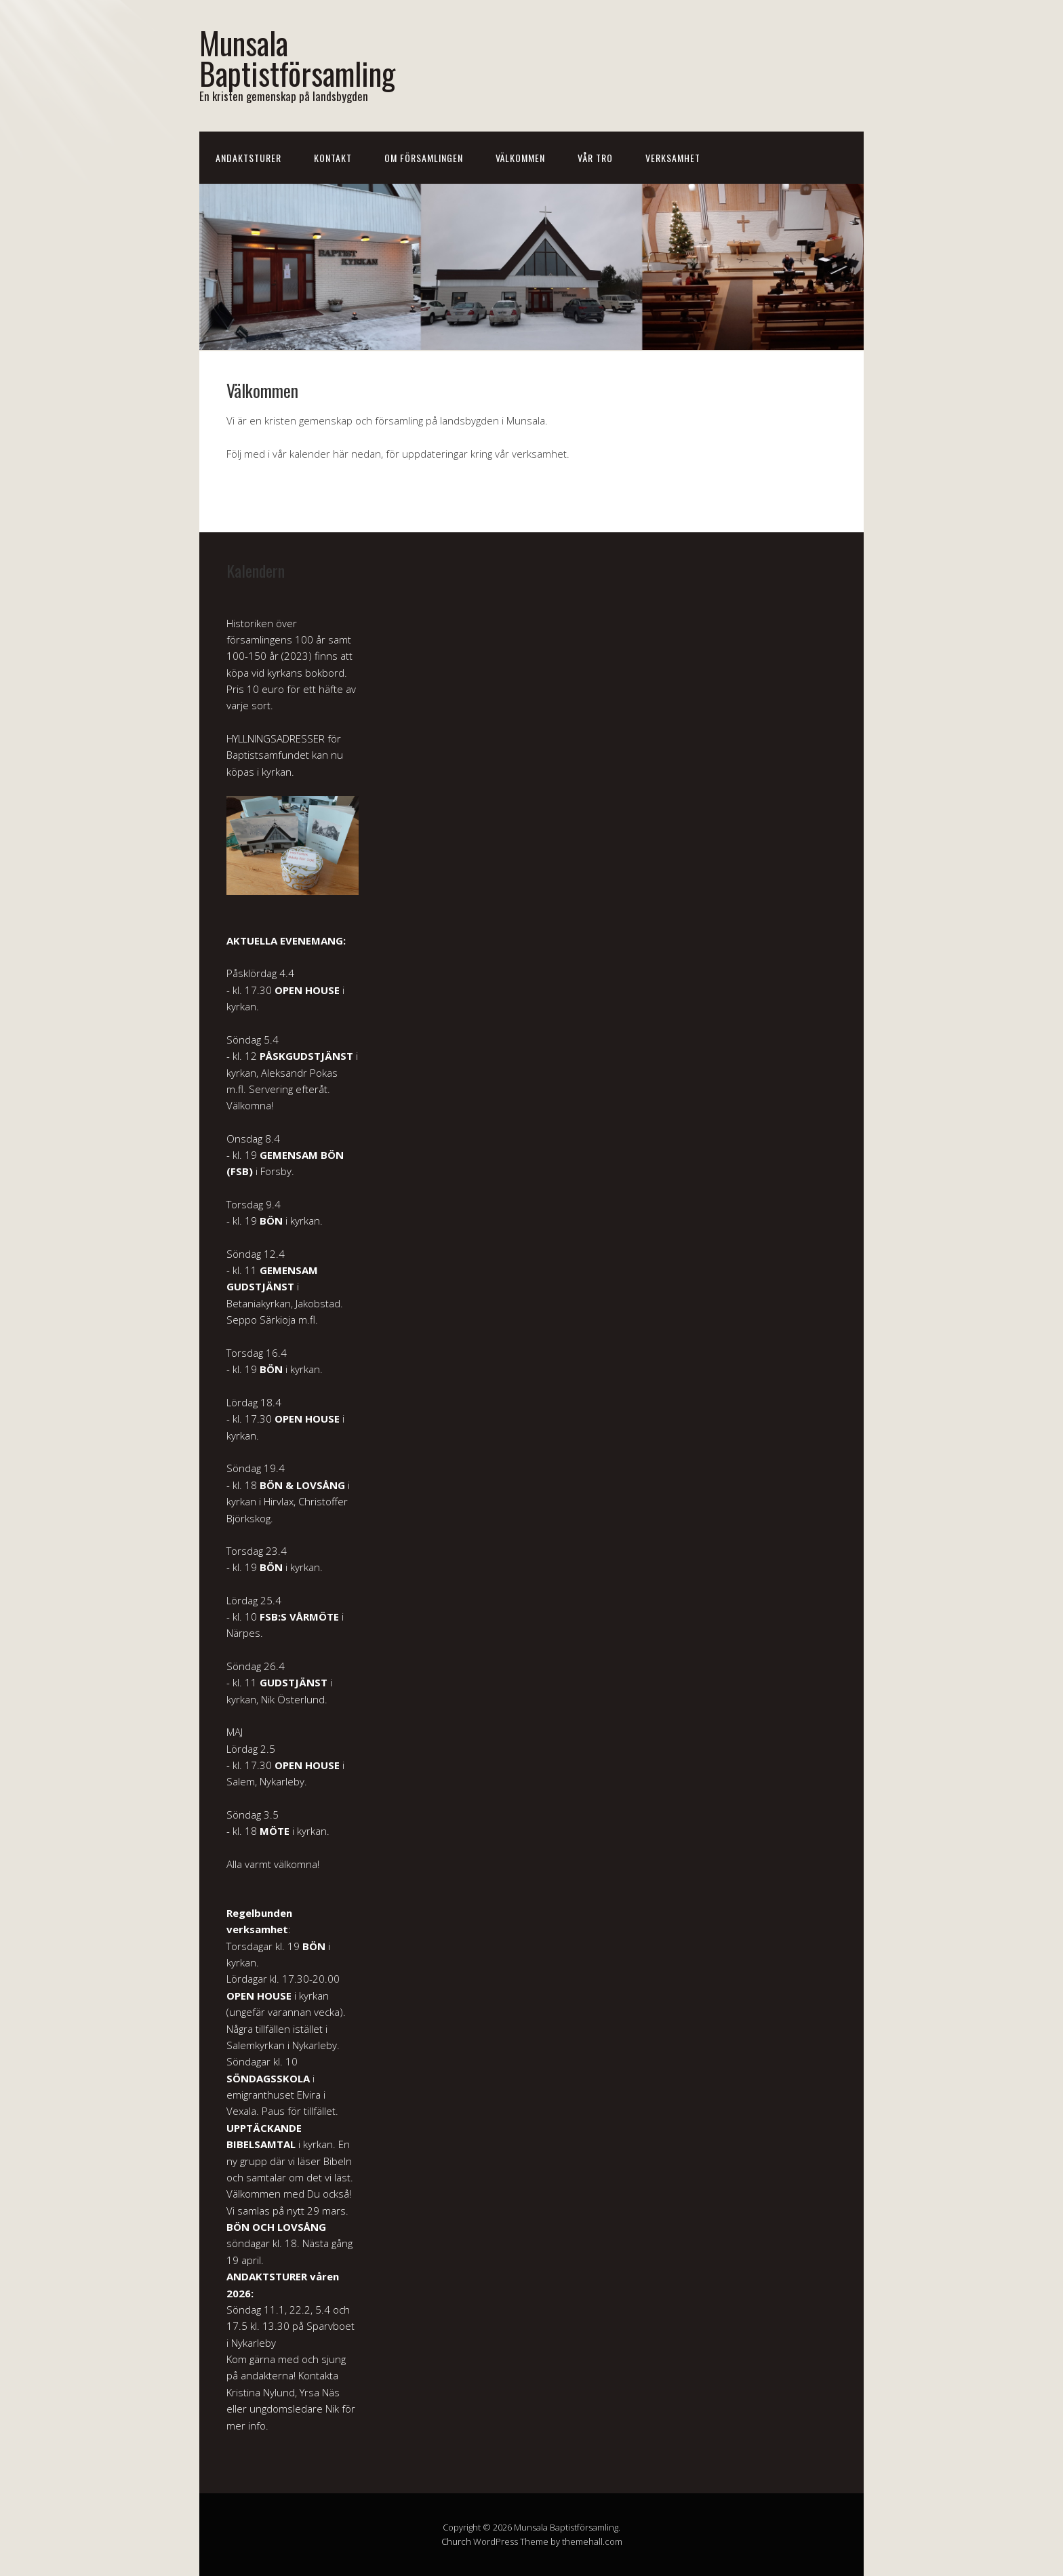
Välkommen (520, 158)
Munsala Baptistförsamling (297, 58)
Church (456, 2541)
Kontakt (333, 158)
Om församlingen (423, 158)
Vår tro (595, 158)
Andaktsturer (248, 158)
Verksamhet (672, 158)
